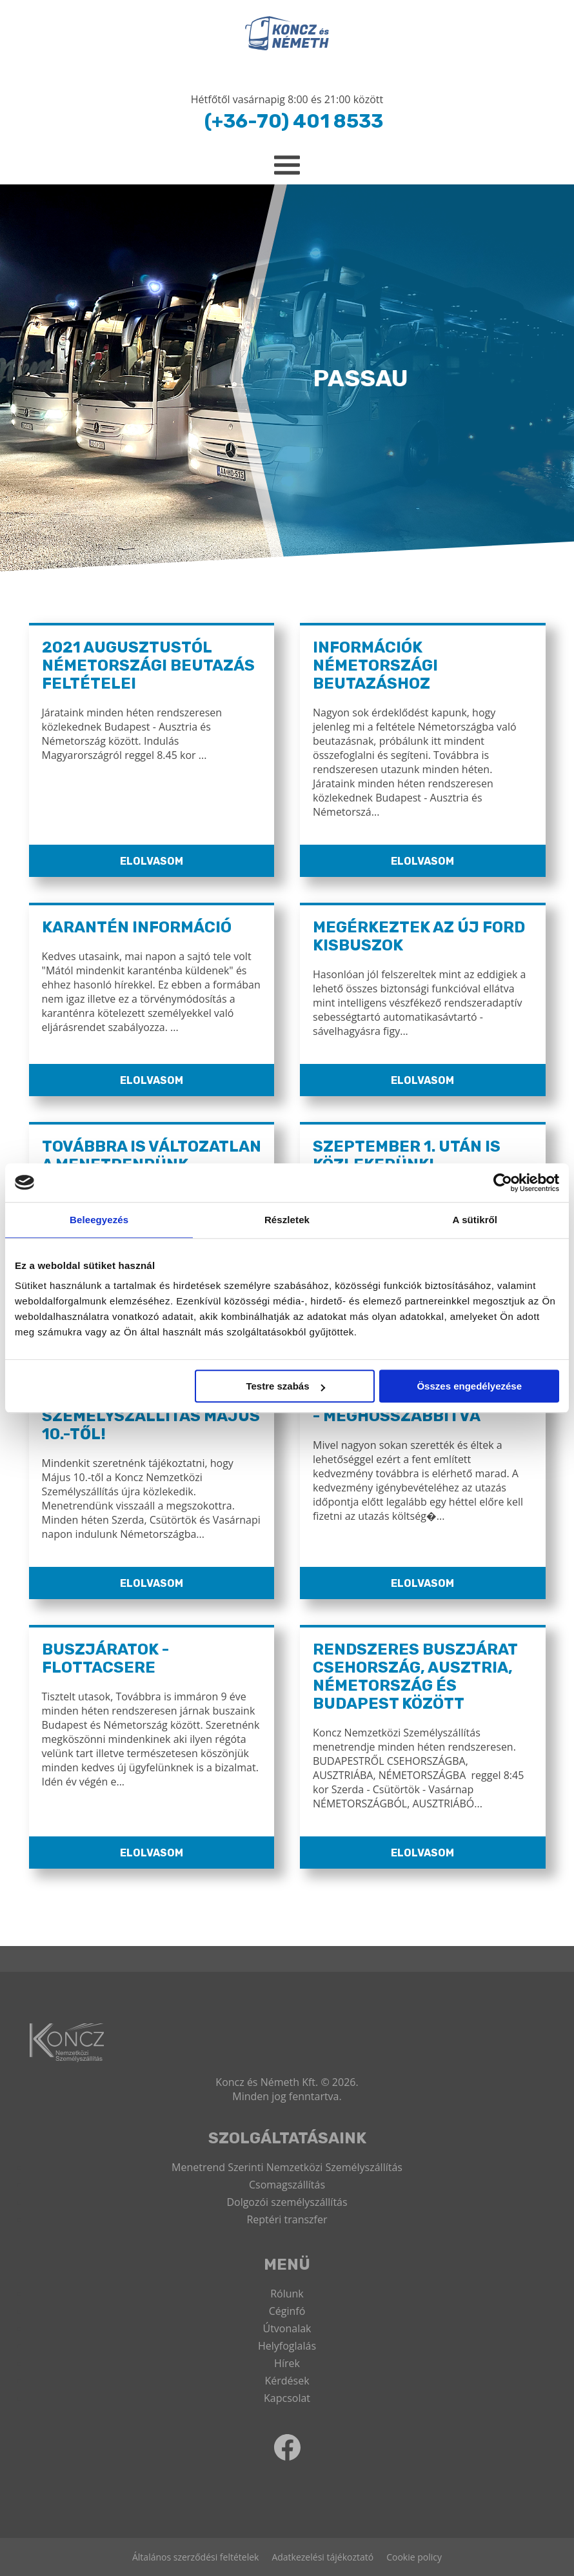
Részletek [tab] (287, 1219)
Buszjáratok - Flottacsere (105, 1658)
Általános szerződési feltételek (195, 2557)
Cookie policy (414, 2557)
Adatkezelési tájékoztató (322, 2557)
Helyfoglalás (287, 2346)
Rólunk (287, 2293)
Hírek (287, 2363)
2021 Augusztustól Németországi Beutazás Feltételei (148, 665)
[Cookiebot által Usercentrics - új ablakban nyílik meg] (502, 1182)
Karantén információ (137, 927)
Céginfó (287, 2311)
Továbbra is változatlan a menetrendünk (151, 1155)
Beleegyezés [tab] (99, 1219)
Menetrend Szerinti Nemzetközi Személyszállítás (287, 2167)
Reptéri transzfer (286, 2219)
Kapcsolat (287, 2398)
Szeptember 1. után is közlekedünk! (406, 1155)
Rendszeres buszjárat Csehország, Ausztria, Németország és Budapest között (415, 1676)
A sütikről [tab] (475, 1219)
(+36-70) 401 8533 (293, 121)
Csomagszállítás (287, 2185)
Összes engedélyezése (469, 1386)
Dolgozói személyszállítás (286, 2202)
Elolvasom (151, 861)
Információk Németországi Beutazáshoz (375, 665)
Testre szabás (285, 1386)
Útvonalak (286, 2328)
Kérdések (286, 2381)
